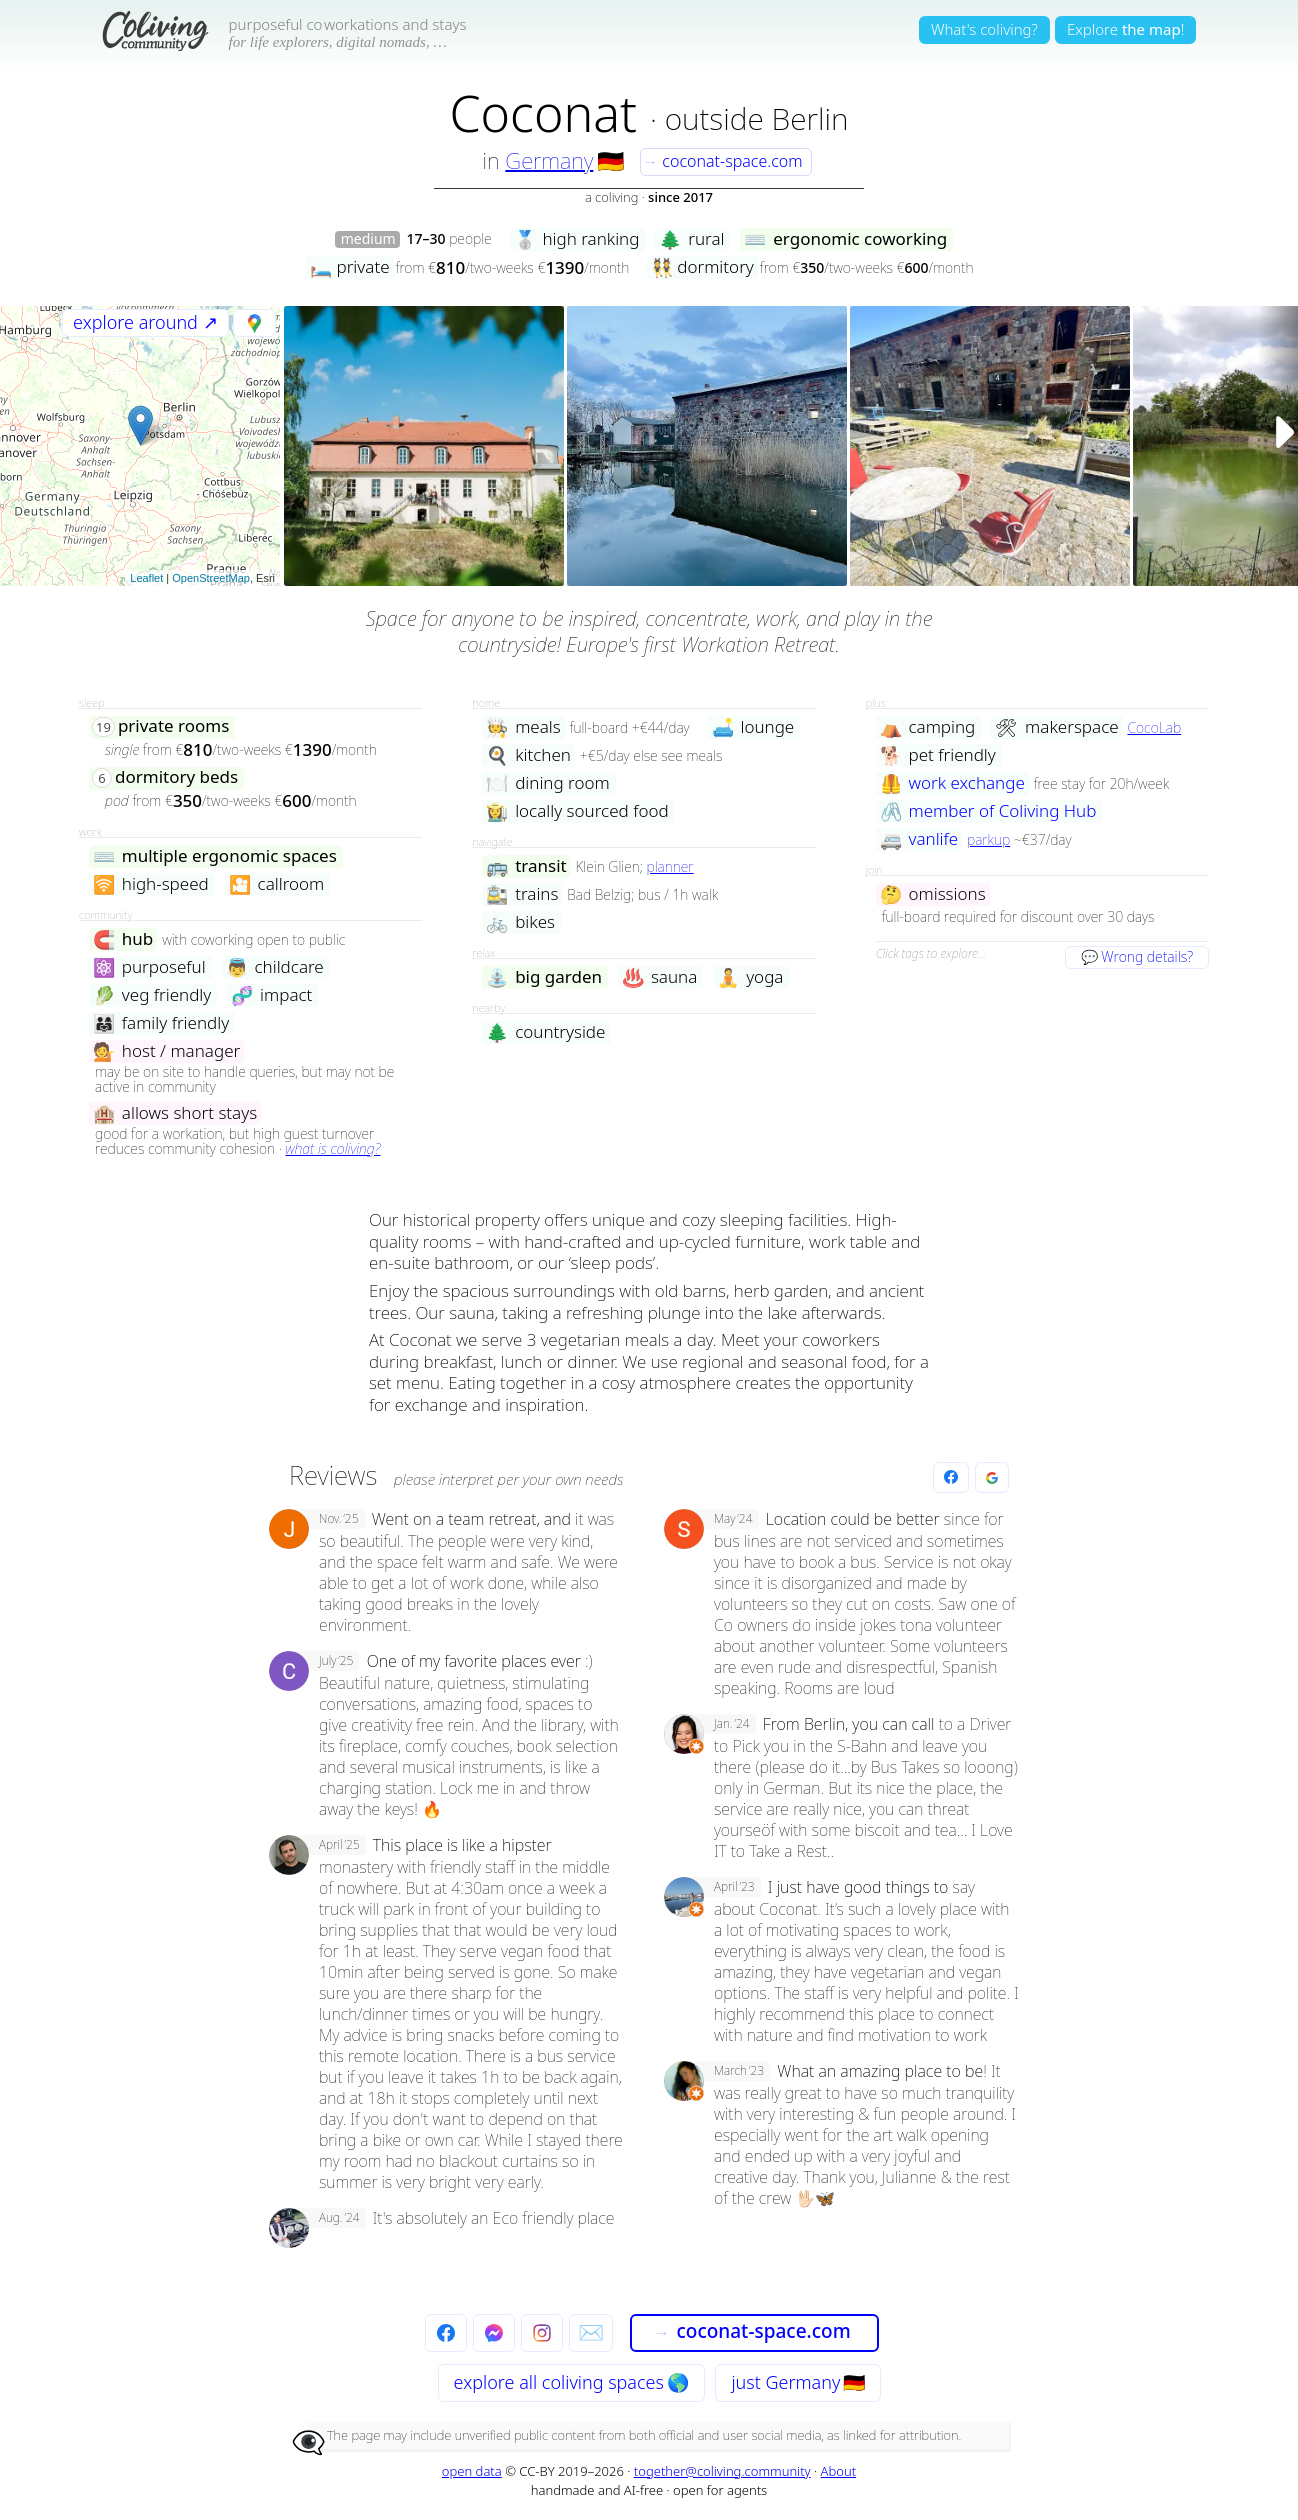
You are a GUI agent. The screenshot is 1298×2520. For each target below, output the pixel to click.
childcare (275, 967)
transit (526, 866)
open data (472, 2471)
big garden (544, 977)
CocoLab (1154, 727)
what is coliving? (332, 1148)
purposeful (149, 967)
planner (670, 866)
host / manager (166, 1051)
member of (988, 811)
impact (271, 995)
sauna (659, 977)
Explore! (1125, 29)
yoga (750, 977)
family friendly (161, 1023)
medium (368, 239)
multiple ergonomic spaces (215, 856)
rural (691, 239)
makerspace (1056, 727)
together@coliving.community (722, 2471)
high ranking (577, 239)
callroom (277, 884)
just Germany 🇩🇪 (798, 2382)
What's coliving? (984, 29)
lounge (753, 727)
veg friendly (152, 995)
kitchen (528, 755)
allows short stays (175, 1113)
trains (522, 894)
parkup (988, 839)
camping (928, 727)
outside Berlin (757, 118)
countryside (545, 1032)
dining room (547, 783)
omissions (933, 894)
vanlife (919, 839)
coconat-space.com (723, 161)
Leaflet (146, 578)
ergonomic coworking (845, 239)
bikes (520, 922)
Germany (549, 160)
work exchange (952, 783)
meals (523, 727)
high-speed (151, 884)
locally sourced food (577, 811)
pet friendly (938, 755)
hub (123, 939)
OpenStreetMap (211, 578)
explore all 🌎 (571, 2382)
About (839, 2471)
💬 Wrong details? (1137, 956)
